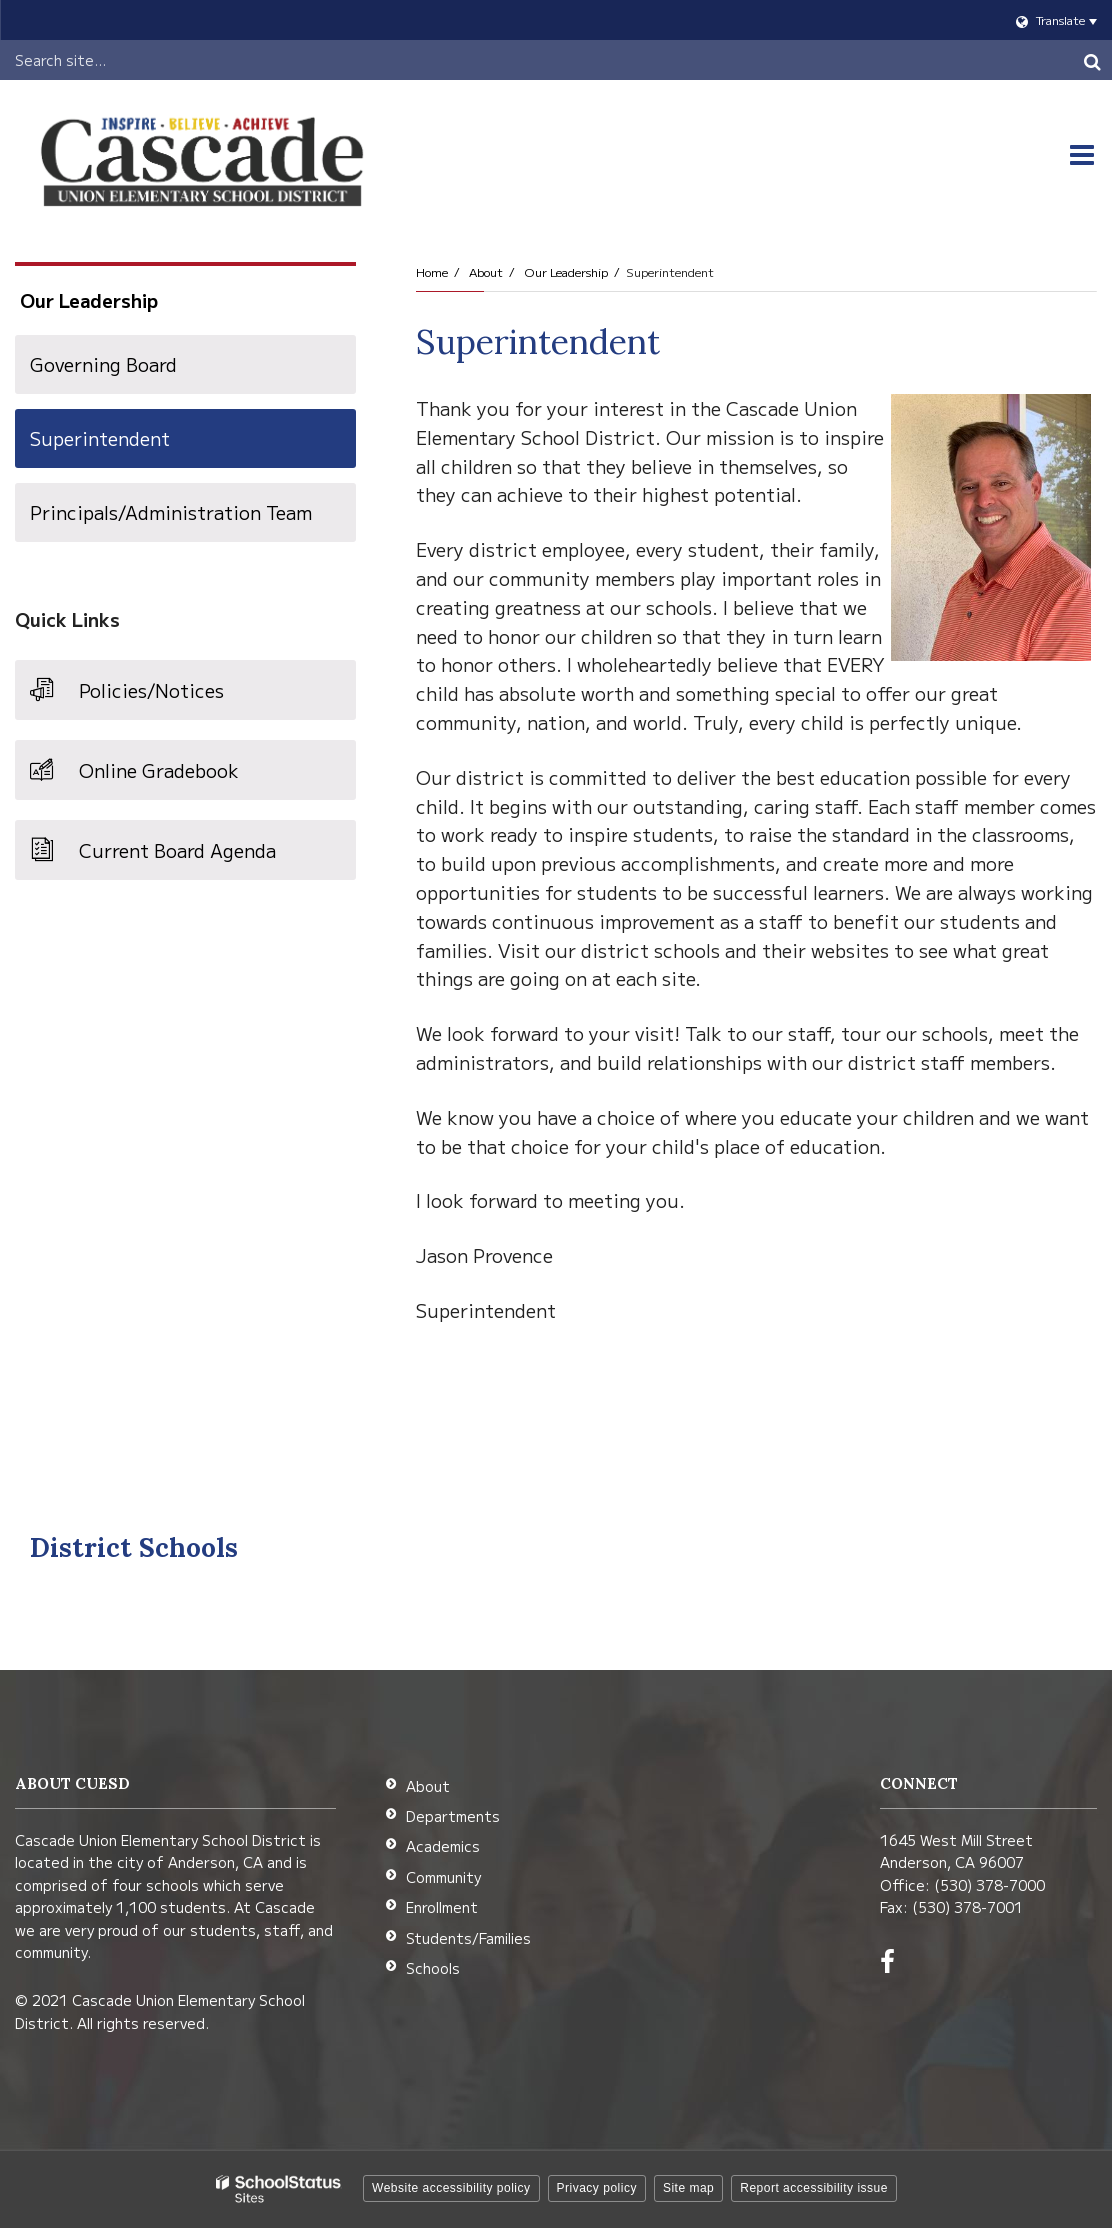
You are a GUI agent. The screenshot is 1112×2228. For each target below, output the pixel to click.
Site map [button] (688, 2188)
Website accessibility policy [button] (451, 2188)
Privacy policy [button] (597, 2188)
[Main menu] (1082, 155)
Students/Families (468, 1938)
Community (443, 1877)
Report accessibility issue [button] (814, 2188)
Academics (443, 1846)
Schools (433, 1968)
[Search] (1092, 60)
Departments (453, 1816)
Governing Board (103, 364)
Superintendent (100, 438)
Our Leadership (566, 271)
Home (432, 271)
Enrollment (442, 1907)
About (486, 271)
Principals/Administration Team (171, 512)
